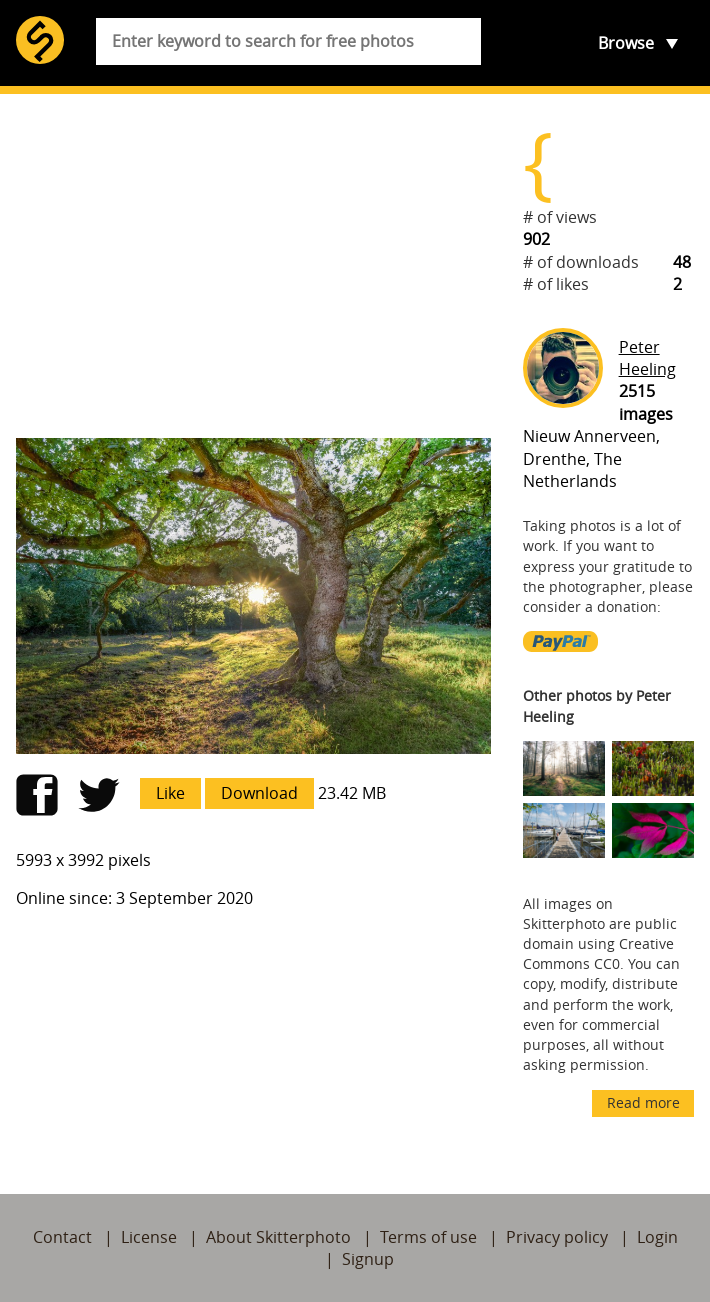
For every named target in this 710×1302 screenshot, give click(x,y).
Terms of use (428, 1237)
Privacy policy (557, 1237)
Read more (643, 1102)
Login (657, 1237)
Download (259, 793)
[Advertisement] (253, 266)
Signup (368, 1259)
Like (170, 793)
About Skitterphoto (278, 1237)
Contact (62, 1237)
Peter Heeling (647, 358)
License (149, 1237)
